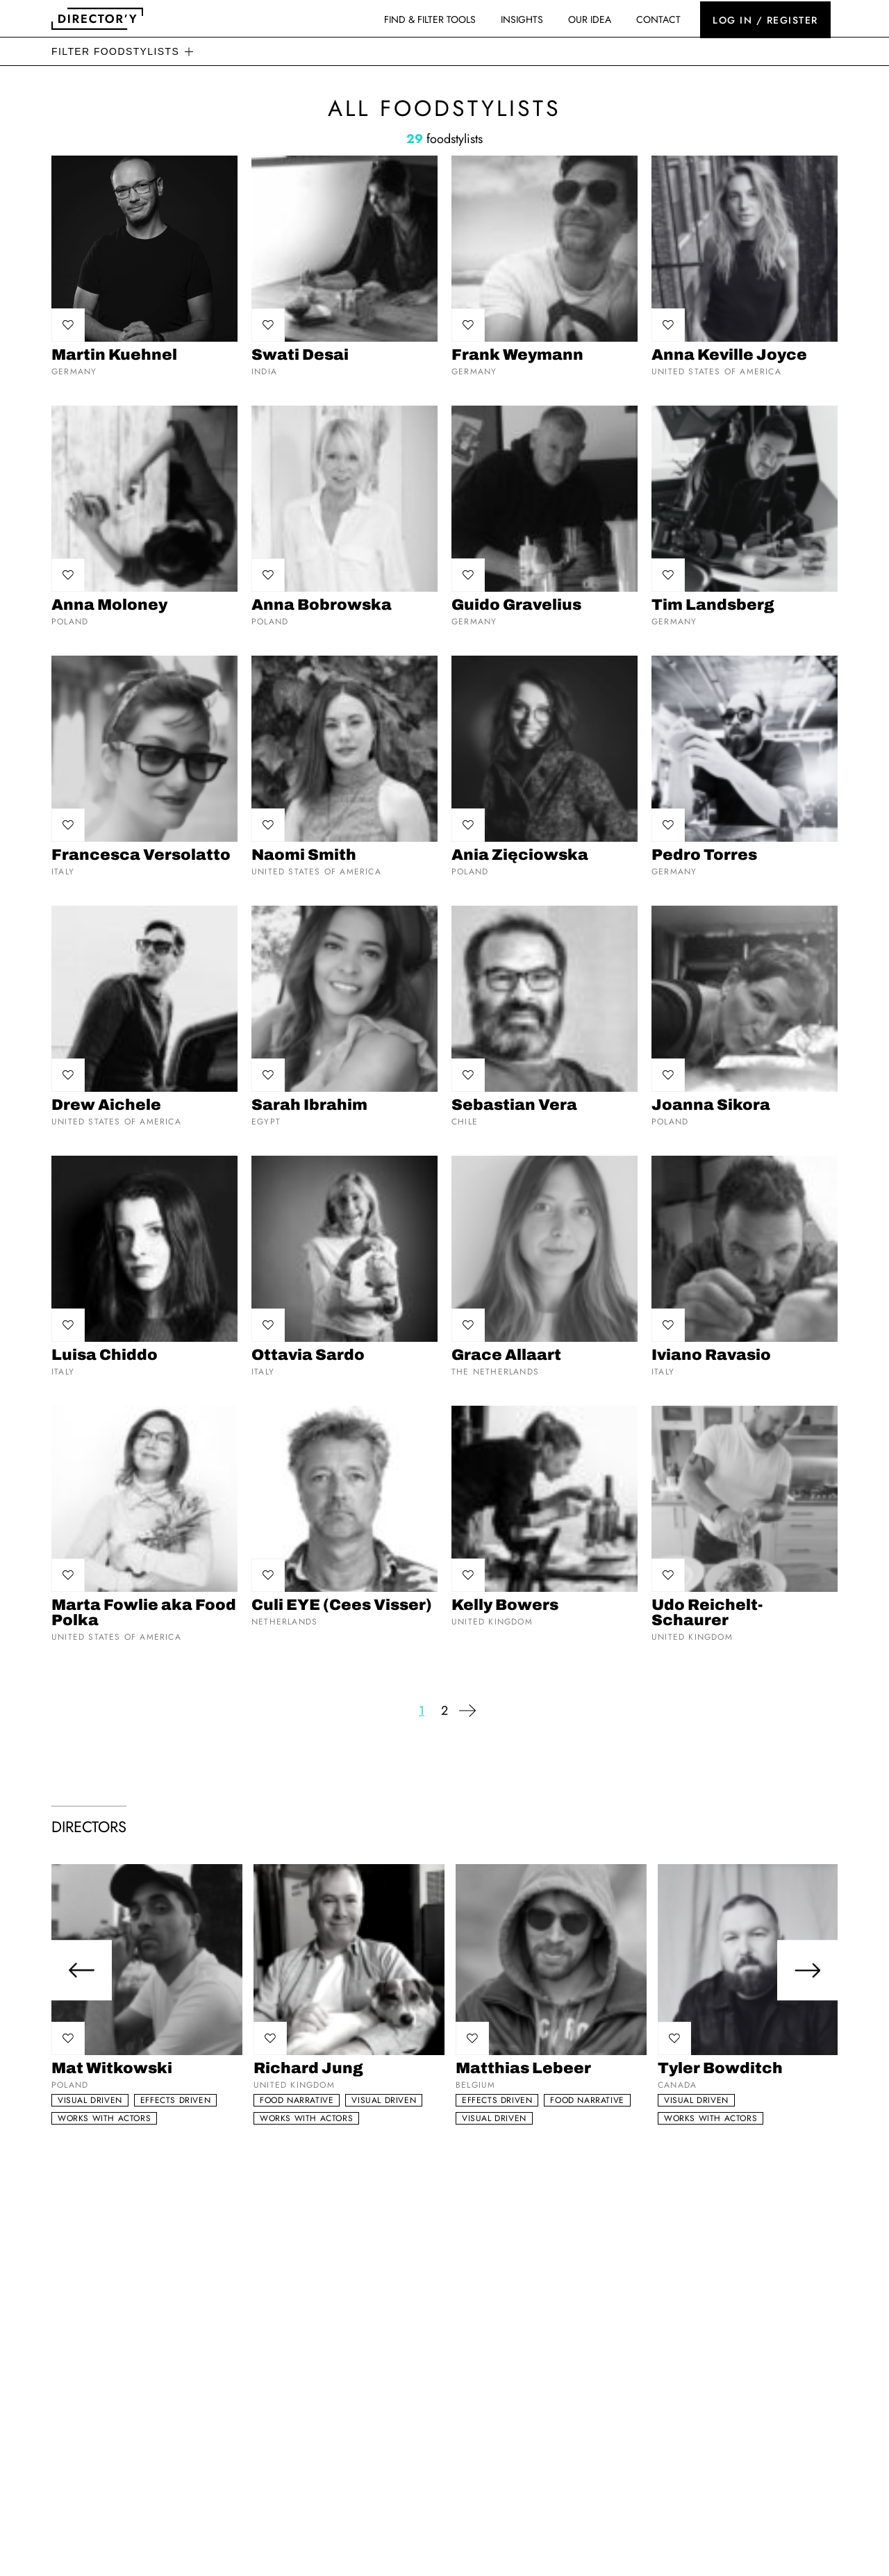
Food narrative (296, 2100)
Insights (522, 19)
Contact (658, 19)
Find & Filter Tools (430, 19)
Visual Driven (90, 2100)
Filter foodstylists (115, 51)
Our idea (589, 19)
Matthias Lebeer (523, 2068)
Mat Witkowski (111, 2068)
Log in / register (765, 19)
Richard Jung (308, 2068)
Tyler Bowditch (720, 2068)
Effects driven (175, 2100)
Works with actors (104, 2118)
